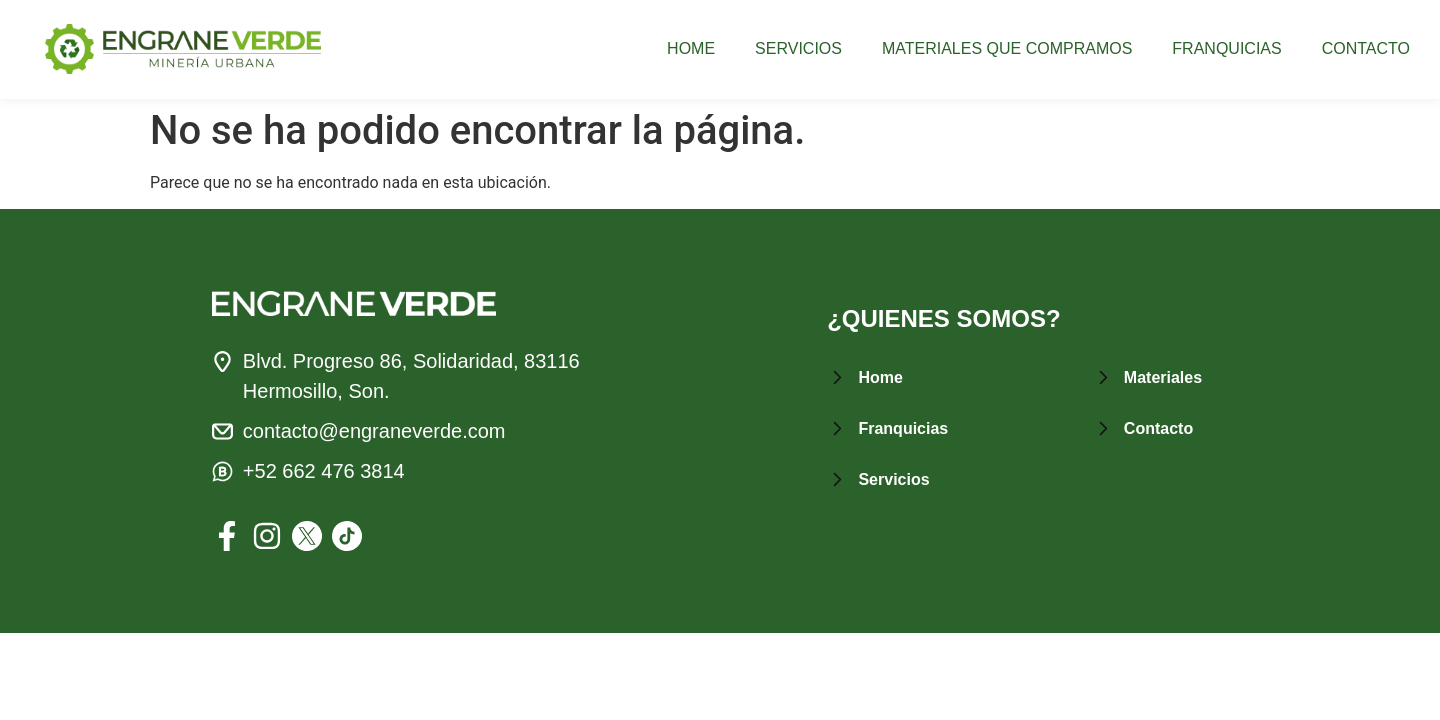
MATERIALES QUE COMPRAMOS (1007, 49)
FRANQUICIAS (1226, 49)
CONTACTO (1366, 49)
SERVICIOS (798, 49)
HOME (691, 49)
